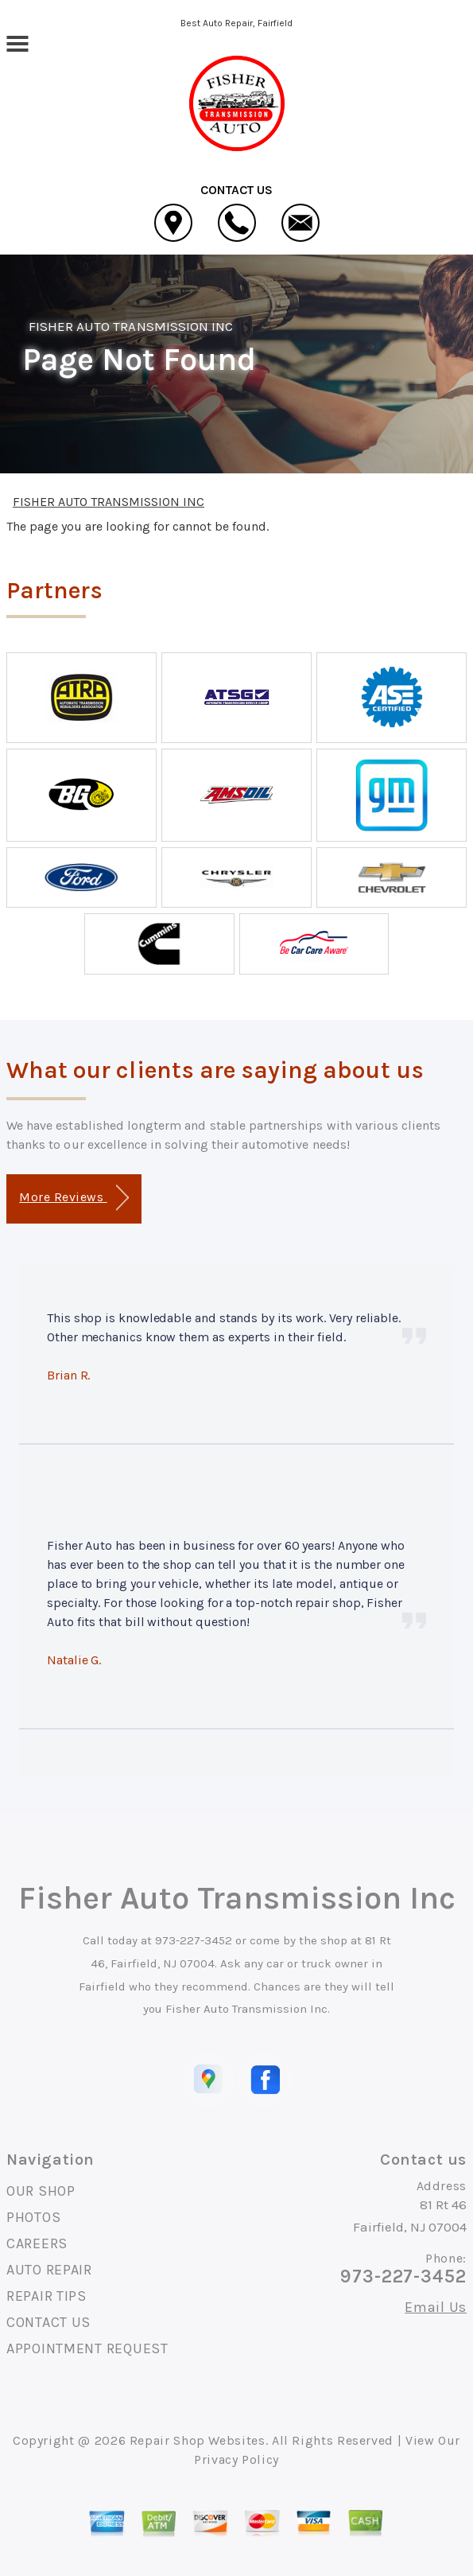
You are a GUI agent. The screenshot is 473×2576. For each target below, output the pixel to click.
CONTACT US (48, 2322)
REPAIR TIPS (46, 2296)
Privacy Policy (236, 2459)
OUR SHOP (41, 2191)
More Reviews (73, 1198)
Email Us (436, 2307)
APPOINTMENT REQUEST (87, 2348)
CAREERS (37, 2243)
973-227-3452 (193, 1940)
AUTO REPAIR (49, 2269)
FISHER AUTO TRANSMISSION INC (131, 326)
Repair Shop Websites (198, 2440)
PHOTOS (33, 2217)
